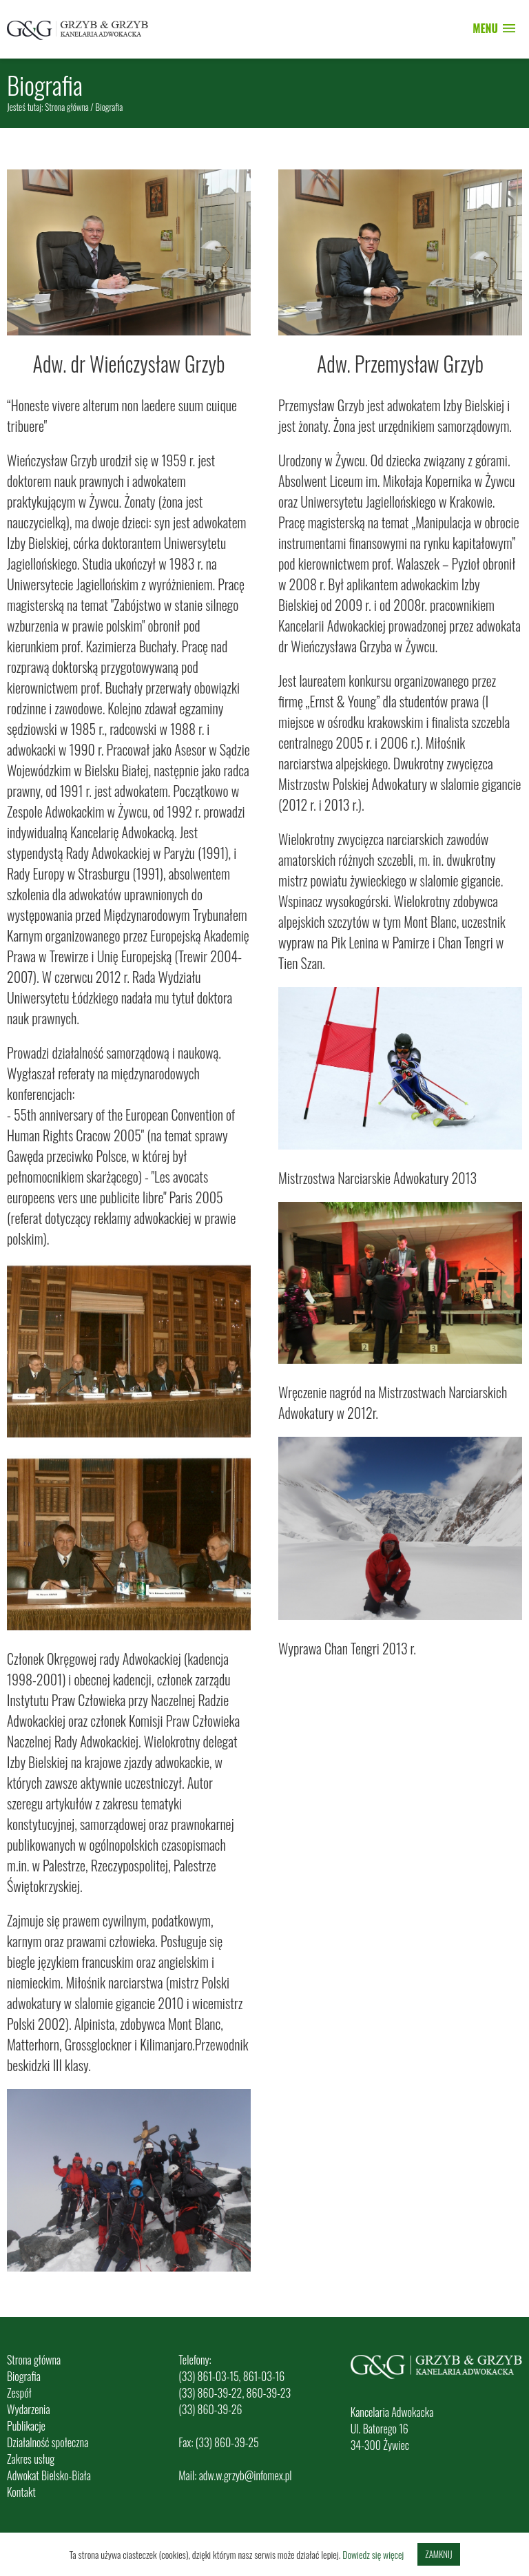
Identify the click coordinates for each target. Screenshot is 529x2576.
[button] (494, 28)
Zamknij (438, 2554)
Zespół (19, 2393)
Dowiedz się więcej (373, 2554)
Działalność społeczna (47, 2442)
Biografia (24, 2376)
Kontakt (21, 2492)
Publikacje (26, 2426)
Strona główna (67, 107)
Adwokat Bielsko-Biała (49, 2475)
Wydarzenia (28, 2409)
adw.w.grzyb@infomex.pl (245, 2475)
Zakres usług (30, 2459)
